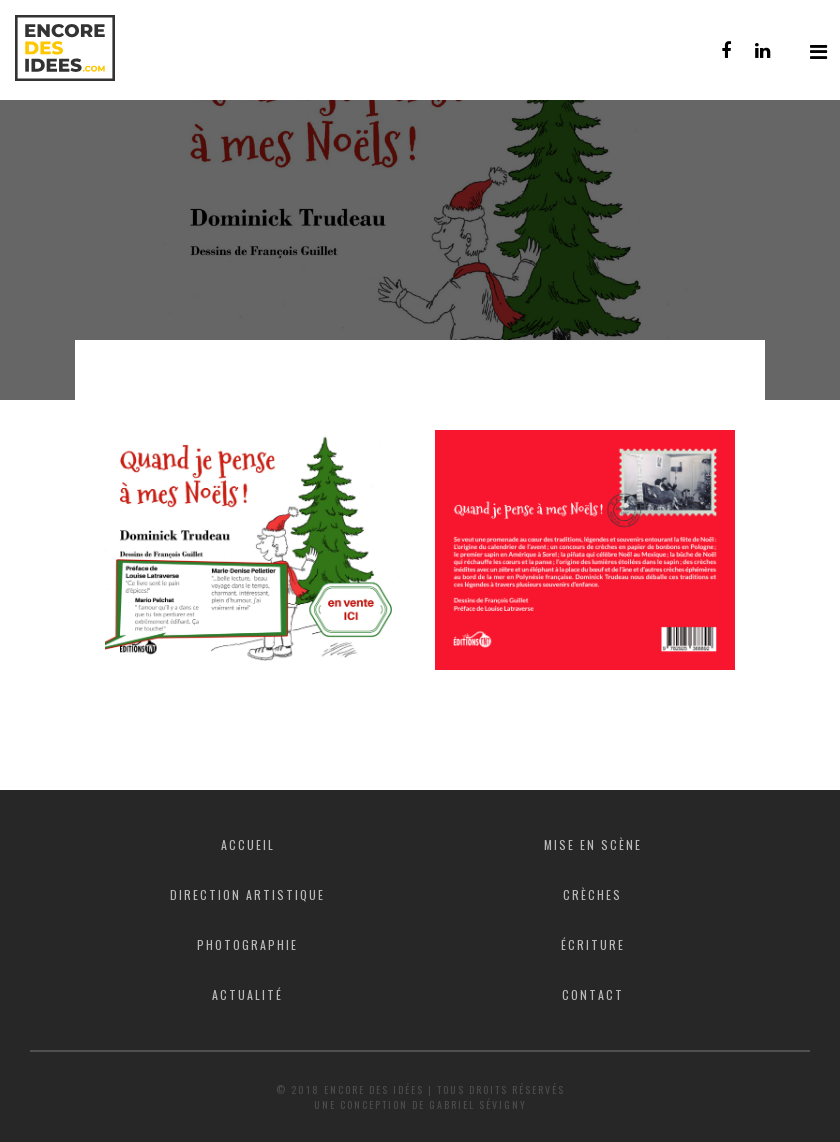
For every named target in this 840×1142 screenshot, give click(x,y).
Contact (593, 994)
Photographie (247, 944)
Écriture (593, 944)
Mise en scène (593, 844)
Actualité (247, 994)
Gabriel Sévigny (478, 1104)
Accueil (248, 844)
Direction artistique (247, 894)
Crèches (592, 894)
